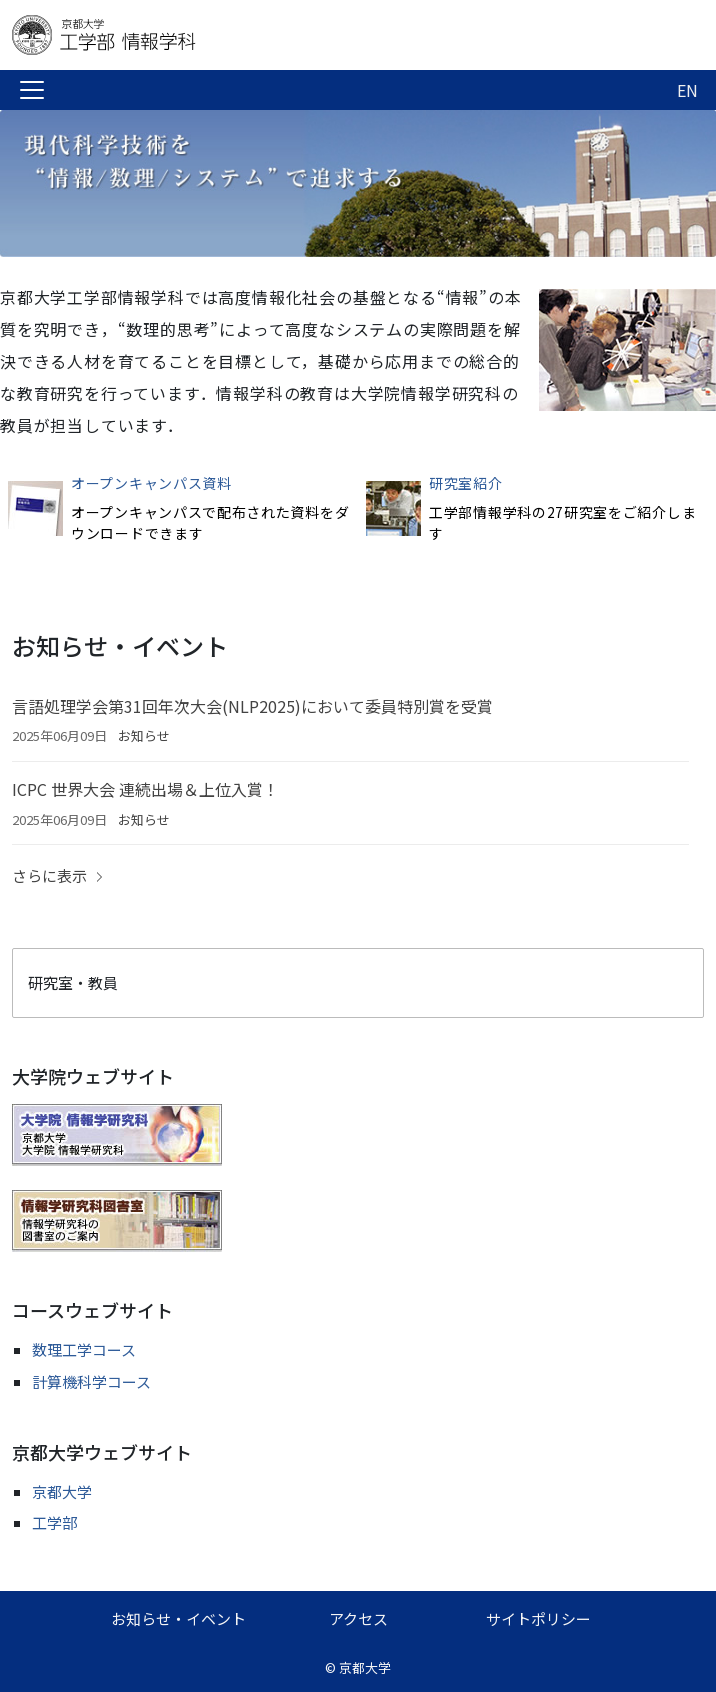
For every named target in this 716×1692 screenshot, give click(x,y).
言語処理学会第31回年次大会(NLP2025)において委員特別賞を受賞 (252, 706)
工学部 (54, 1522)
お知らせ (144, 735)
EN (687, 90)
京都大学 (62, 1491)
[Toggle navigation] (32, 90)
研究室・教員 (73, 982)
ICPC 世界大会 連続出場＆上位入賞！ (145, 789)
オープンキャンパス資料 (151, 483)
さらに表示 (49, 875)
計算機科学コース (91, 1381)
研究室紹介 (466, 483)
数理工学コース (84, 1349)
